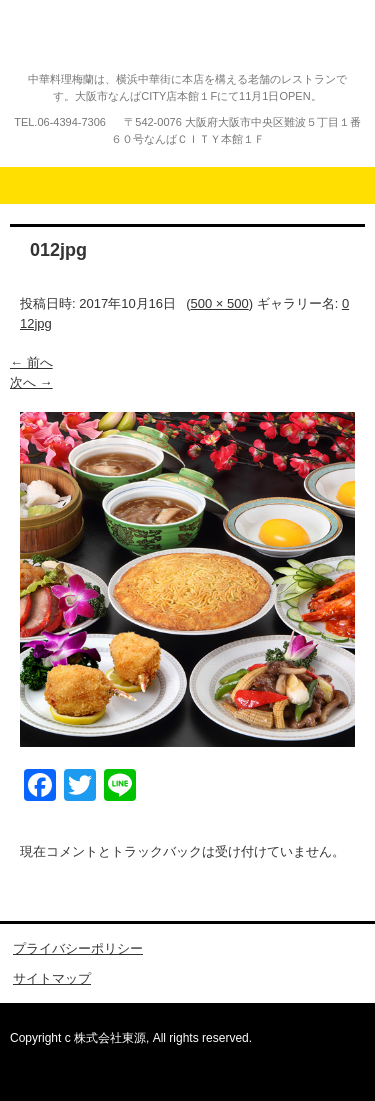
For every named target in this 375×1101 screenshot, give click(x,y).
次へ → (31, 382)
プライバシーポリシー (78, 948)
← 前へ (31, 362)
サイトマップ (52, 978)
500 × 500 (220, 303)
